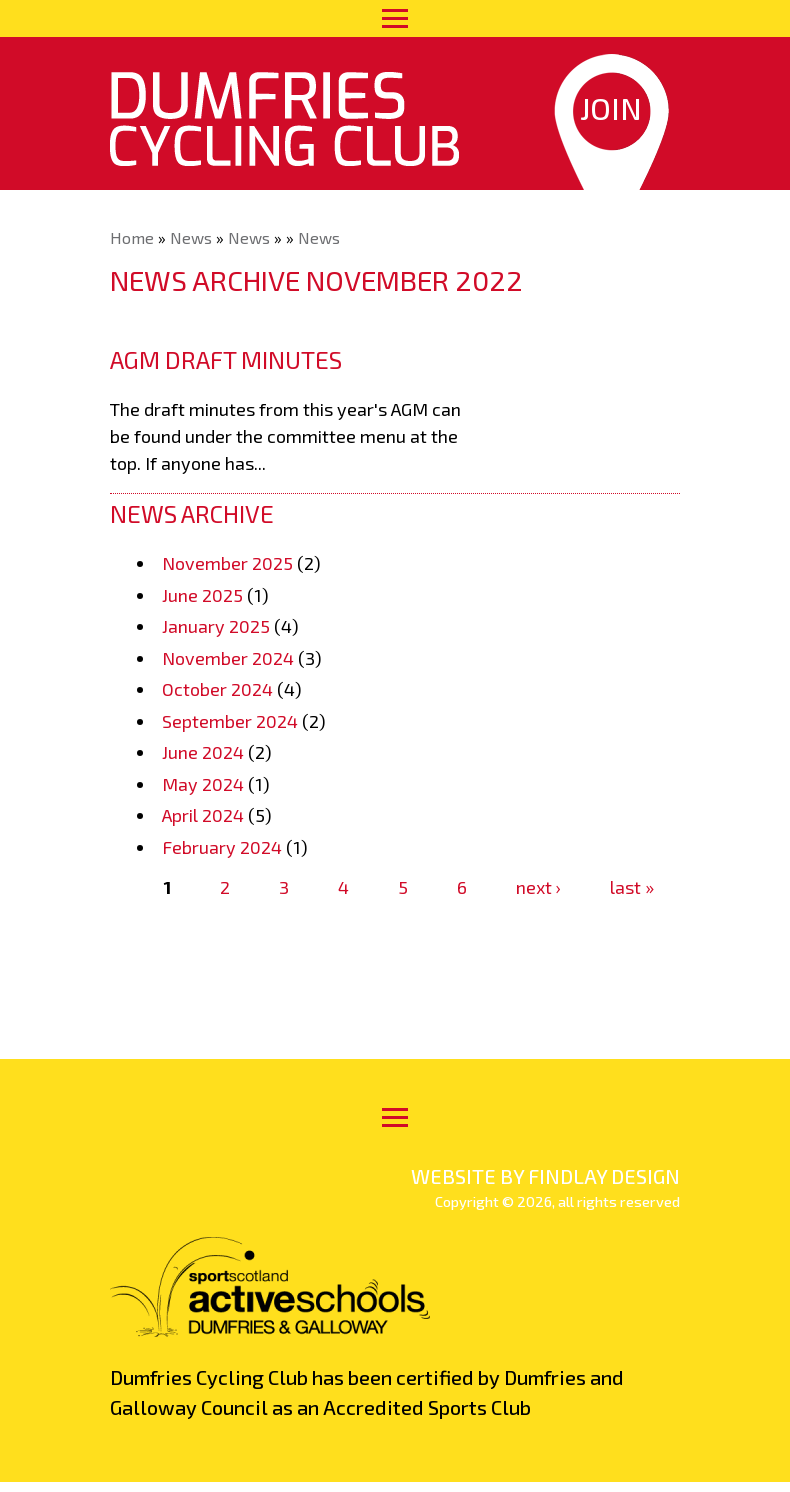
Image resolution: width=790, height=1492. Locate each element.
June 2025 (202, 595)
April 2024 (203, 815)
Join (611, 108)
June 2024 (203, 752)
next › (538, 887)
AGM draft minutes (226, 359)
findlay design (604, 1176)
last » (632, 887)
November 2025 (227, 563)
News (191, 237)
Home (132, 237)
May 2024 (203, 784)
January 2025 (216, 626)
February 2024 (222, 847)
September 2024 (230, 721)
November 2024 (228, 658)
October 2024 (217, 689)
